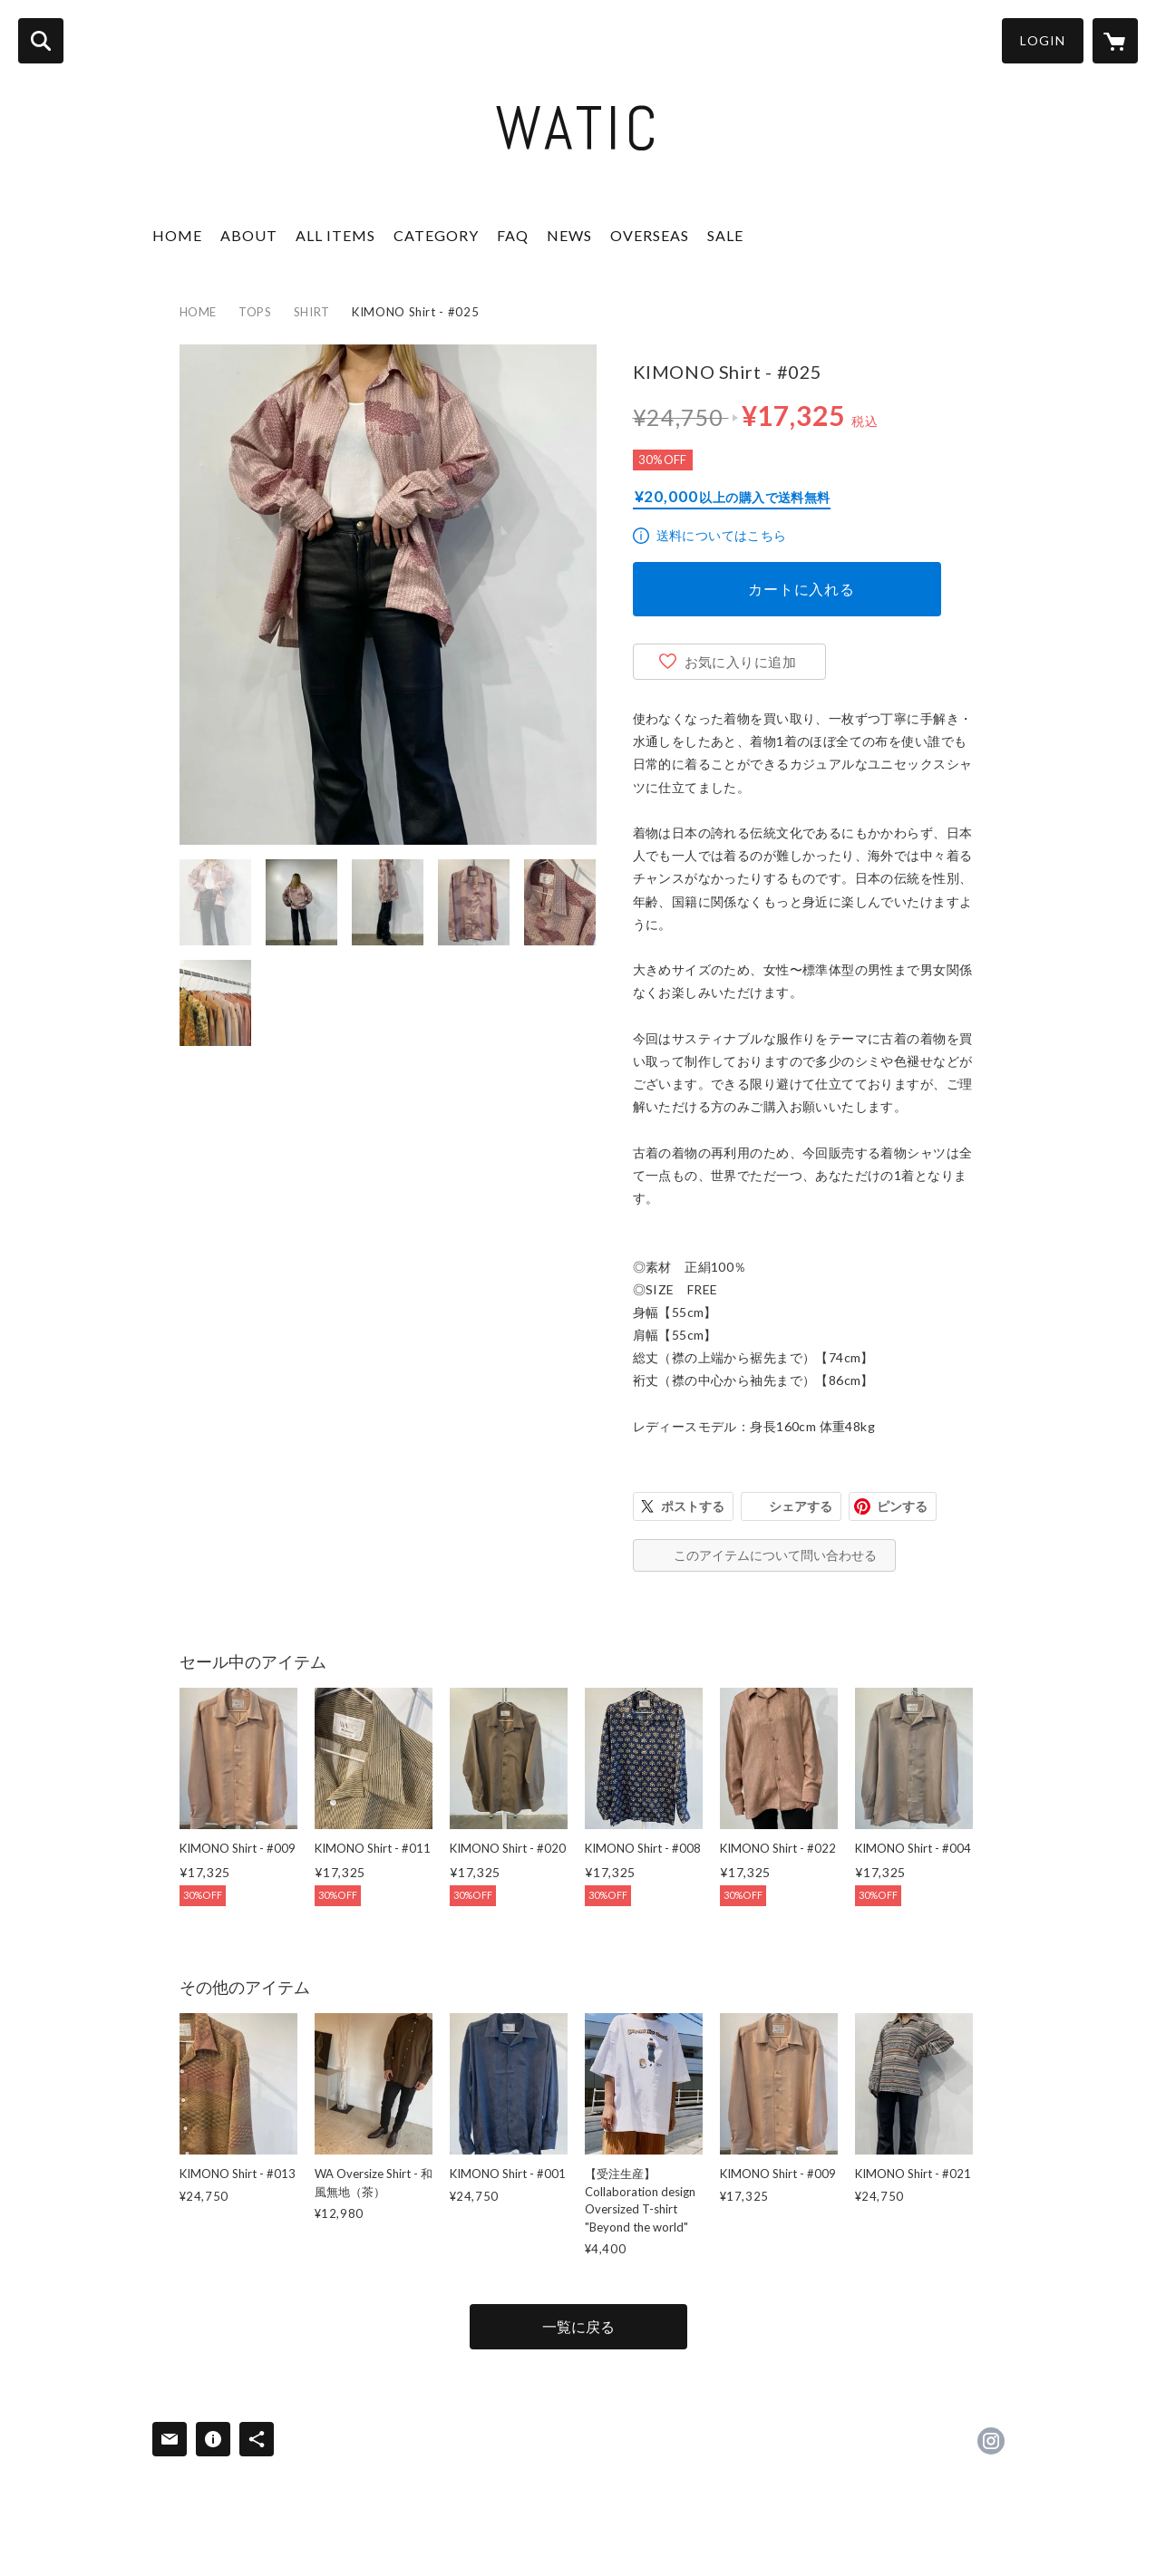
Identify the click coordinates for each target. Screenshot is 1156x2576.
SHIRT (312, 312)
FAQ (513, 235)
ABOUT (248, 235)
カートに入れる (801, 588)
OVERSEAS (649, 235)
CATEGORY (436, 235)
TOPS (255, 312)
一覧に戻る (578, 2326)
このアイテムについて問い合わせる (775, 1555)
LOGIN (1042, 40)
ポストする (692, 1506)
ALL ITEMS (335, 235)
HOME (177, 235)
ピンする (902, 1506)
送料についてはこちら (721, 535)
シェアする (800, 1506)
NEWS (569, 235)
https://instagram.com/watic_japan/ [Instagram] (991, 2441)
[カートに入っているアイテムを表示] (1115, 40)
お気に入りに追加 (741, 662)
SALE (725, 235)
